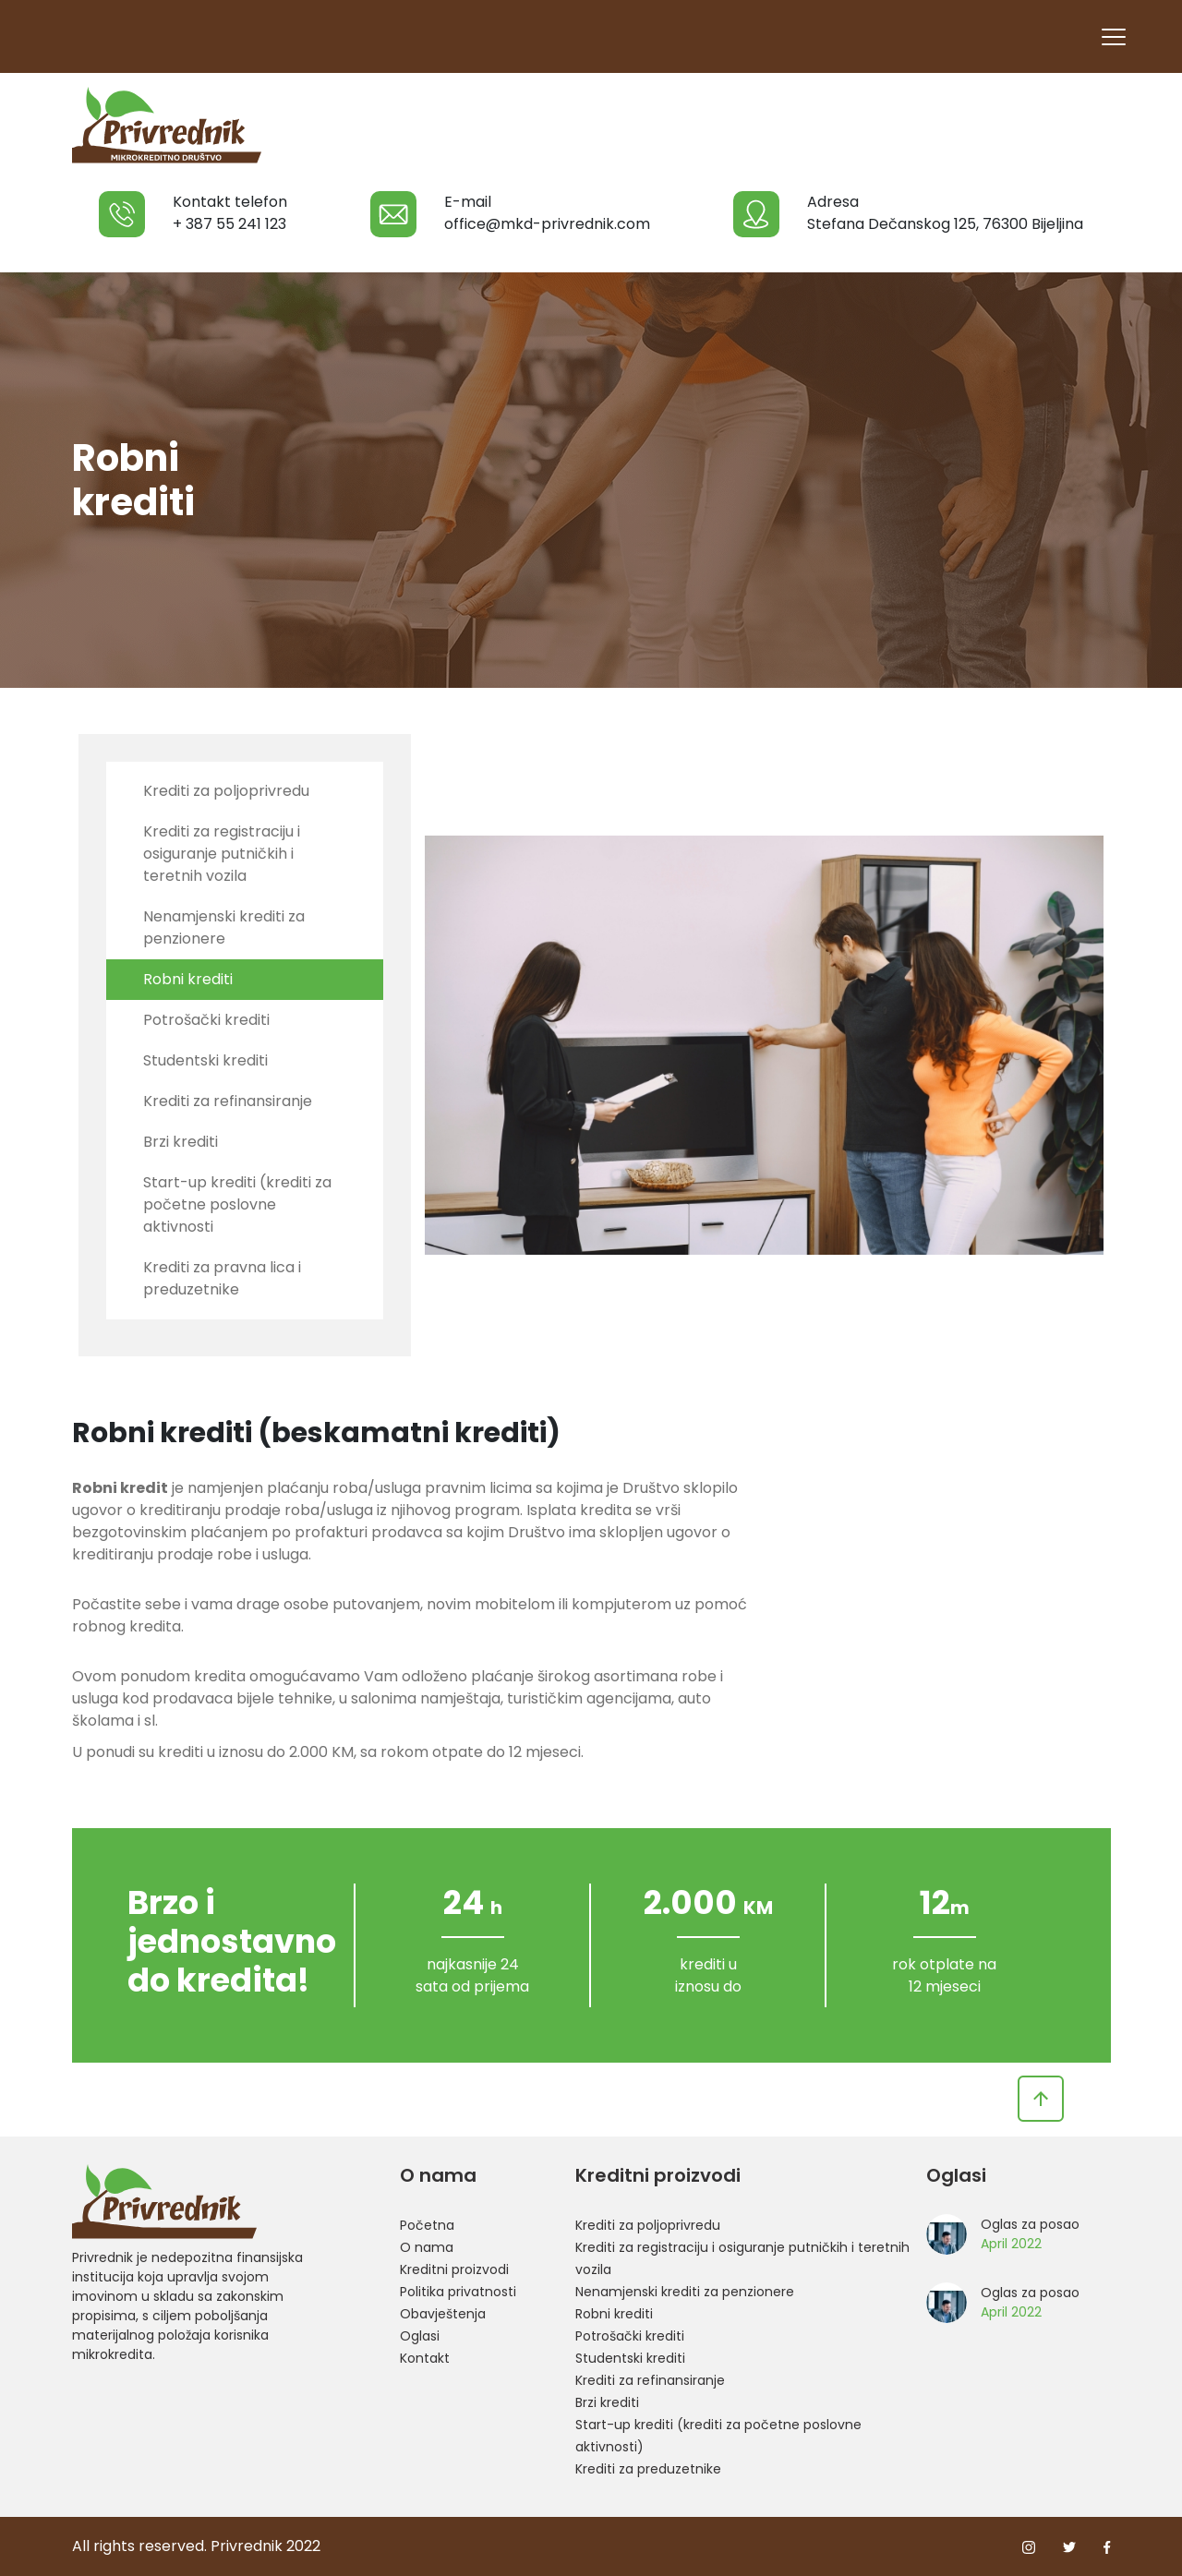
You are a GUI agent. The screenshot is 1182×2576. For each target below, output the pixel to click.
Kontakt (425, 2358)
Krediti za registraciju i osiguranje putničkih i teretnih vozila (221, 853)
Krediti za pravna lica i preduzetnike (222, 1278)
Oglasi (420, 2336)
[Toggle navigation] (1113, 36)
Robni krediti (188, 979)
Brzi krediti (180, 1141)
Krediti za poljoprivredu (226, 790)
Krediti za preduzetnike (648, 2469)
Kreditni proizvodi (454, 2269)
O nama (426, 2247)
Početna (427, 2225)
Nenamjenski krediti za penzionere (224, 927)
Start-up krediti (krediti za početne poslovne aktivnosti (237, 1204)
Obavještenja (443, 2314)
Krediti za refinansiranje (227, 1101)
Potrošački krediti (206, 1019)
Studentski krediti (205, 1060)
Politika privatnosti (458, 2291)
